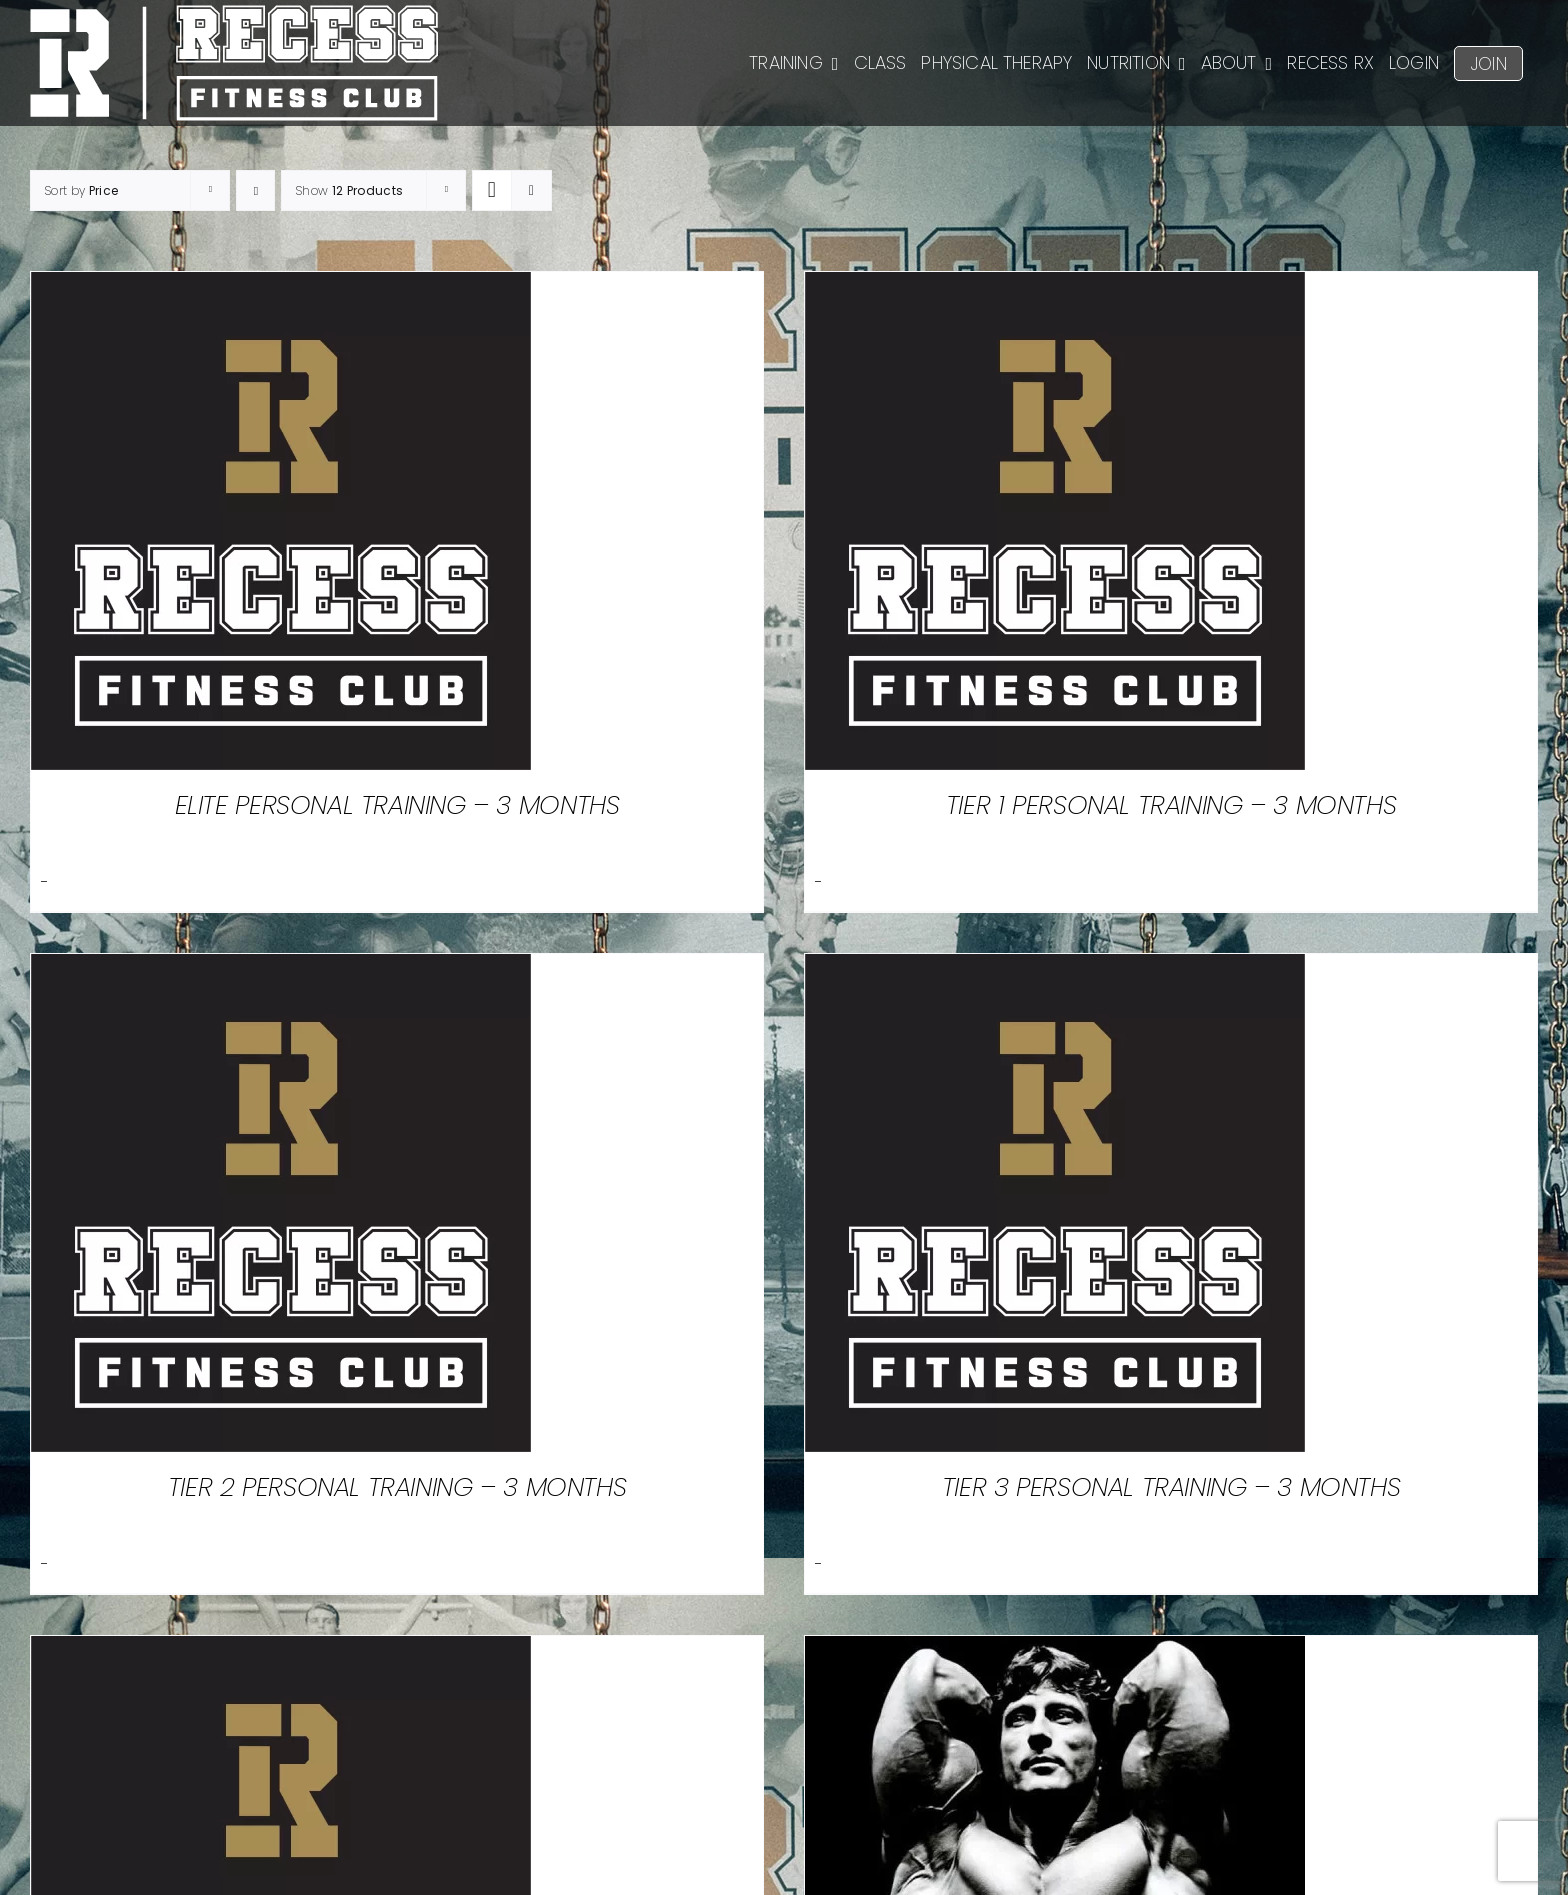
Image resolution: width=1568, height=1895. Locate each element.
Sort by (81, 190)
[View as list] (531, 190)
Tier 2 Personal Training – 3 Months (397, 1487)
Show (349, 190)
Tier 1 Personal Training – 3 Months (1171, 805)
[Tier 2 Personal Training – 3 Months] (281, 970)
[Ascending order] (255, 190)
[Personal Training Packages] (281, 1652)
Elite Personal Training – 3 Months (397, 805)
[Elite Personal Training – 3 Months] (281, 288)
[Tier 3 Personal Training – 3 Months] (1055, 970)
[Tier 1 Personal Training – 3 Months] (1055, 288)
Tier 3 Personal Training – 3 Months (1171, 1487)
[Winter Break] (1055, 1652)
